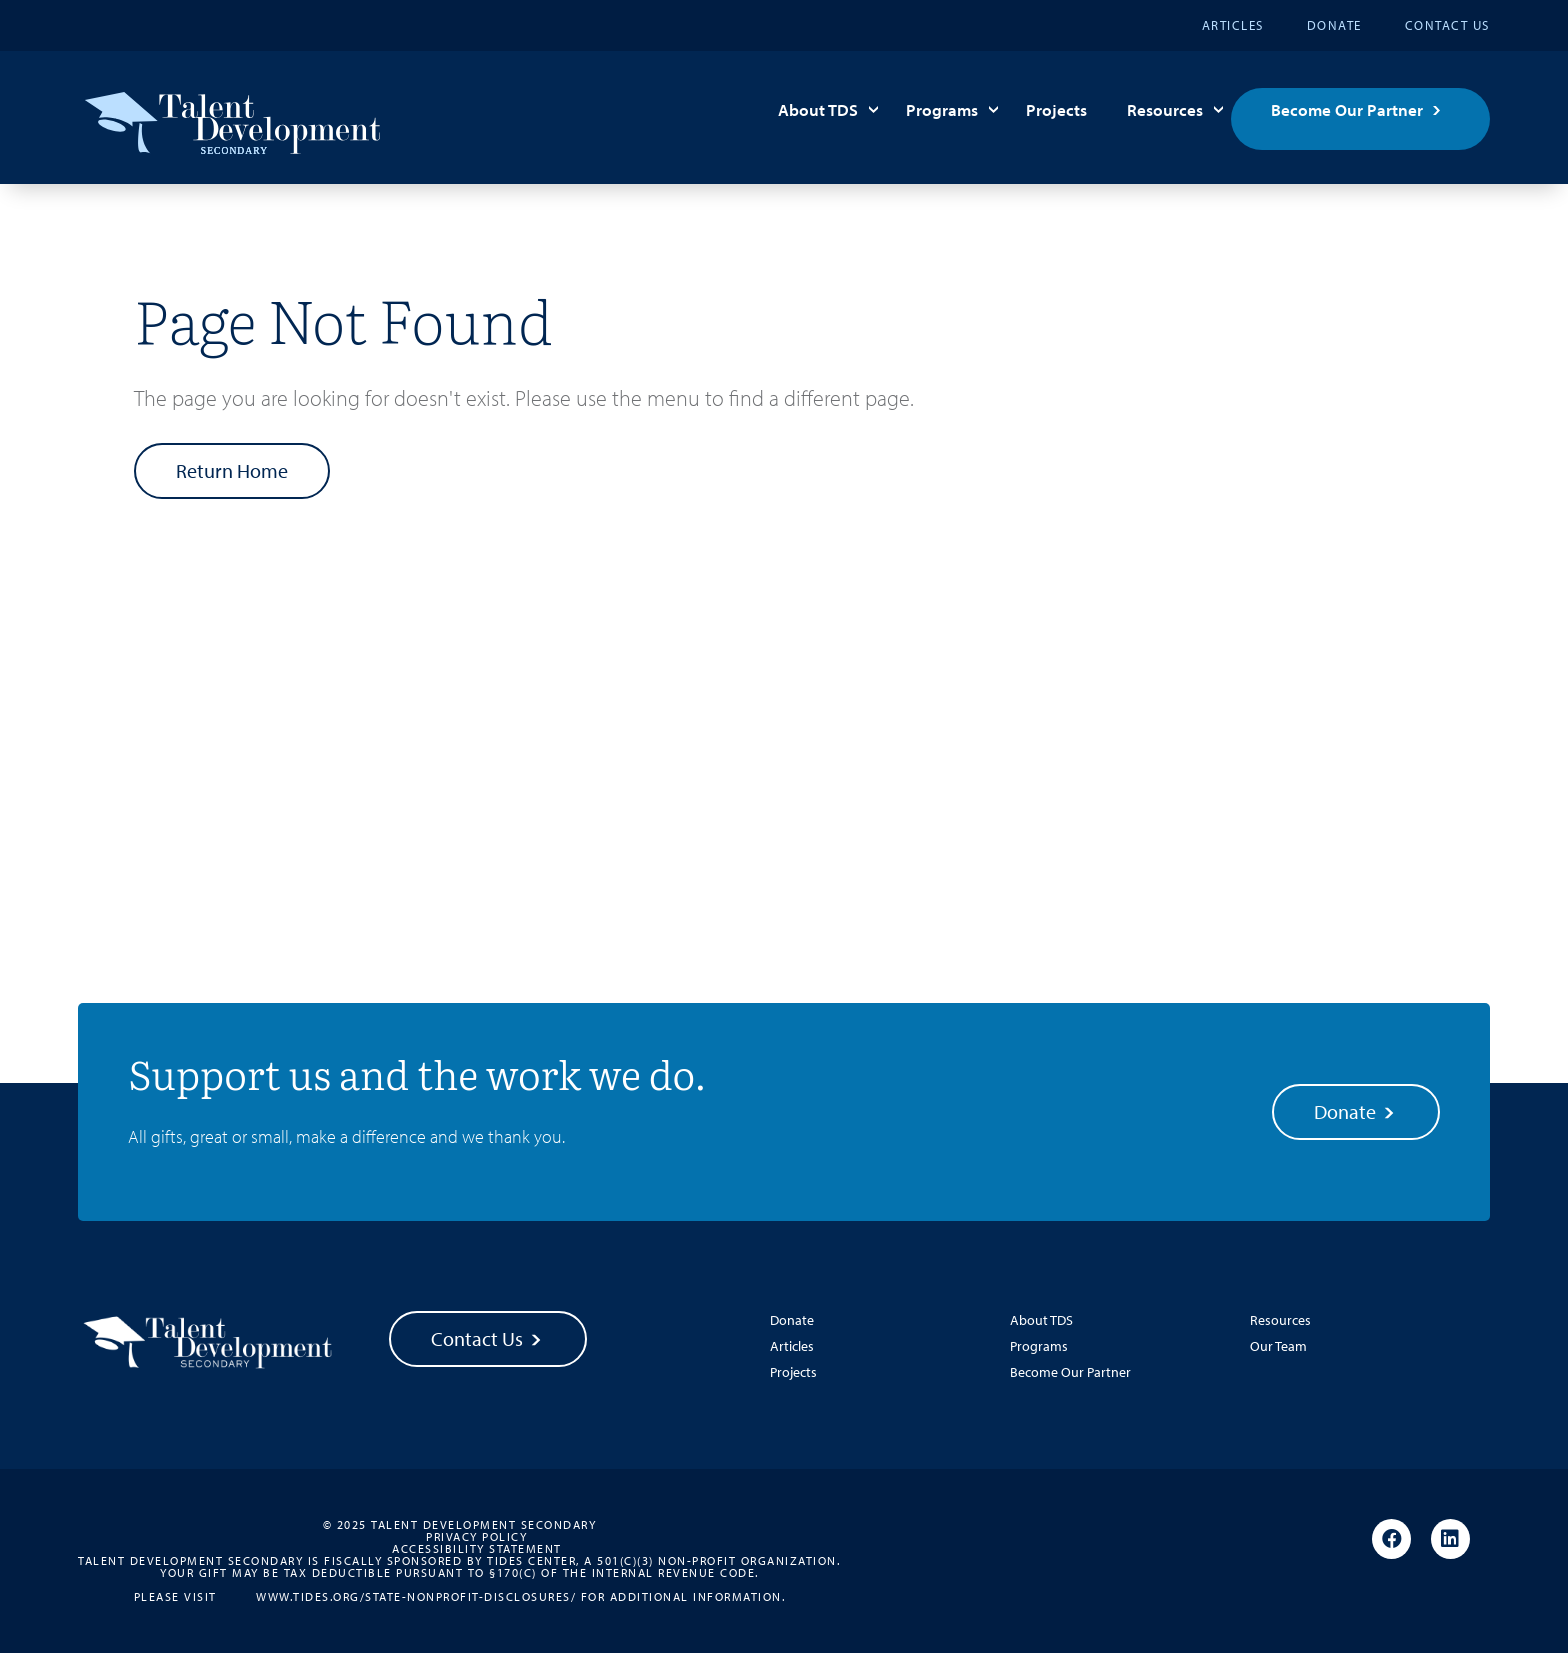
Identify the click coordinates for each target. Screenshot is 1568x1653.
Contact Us (1447, 25)
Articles (1233, 25)
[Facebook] (1391, 1540)
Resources (1165, 109)
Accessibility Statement (477, 1549)
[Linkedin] (1450, 1540)
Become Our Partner (1347, 109)
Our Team (1278, 1346)
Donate (1334, 25)
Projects (1056, 109)
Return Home (232, 470)
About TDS (818, 109)
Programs (942, 109)
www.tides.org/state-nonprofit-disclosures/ (416, 1596)
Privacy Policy (476, 1537)
